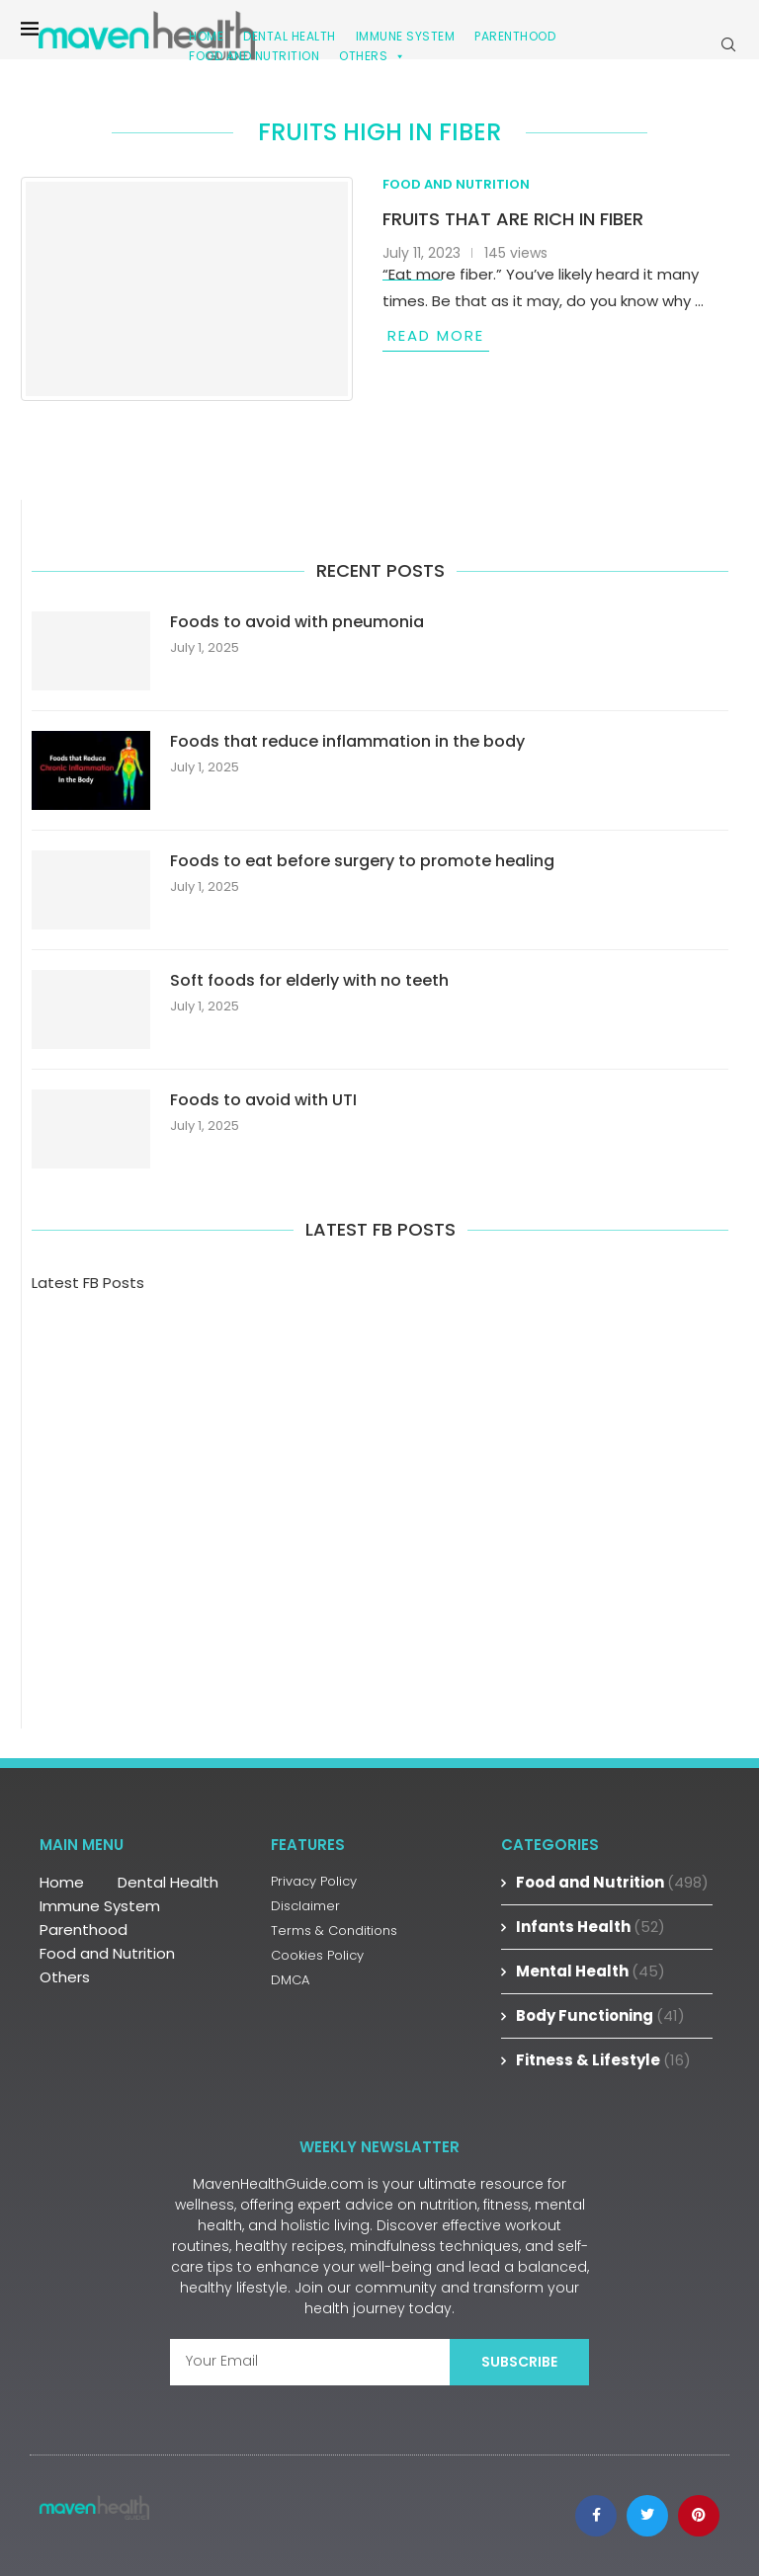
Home (62, 1882)
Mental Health (590, 1971)
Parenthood (514, 36)
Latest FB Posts (88, 1282)
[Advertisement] (380, 1481)
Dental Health (168, 1882)
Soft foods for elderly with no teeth (309, 981)
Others (372, 55)
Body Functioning (600, 2015)
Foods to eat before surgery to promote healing (362, 861)
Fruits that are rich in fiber (512, 218)
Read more (435, 335)
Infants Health (590, 1926)
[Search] (728, 44)
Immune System (100, 1905)
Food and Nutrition (254, 55)
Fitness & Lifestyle (603, 2060)
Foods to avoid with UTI (263, 1100)
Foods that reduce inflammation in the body (347, 742)
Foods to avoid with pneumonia (297, 622)
